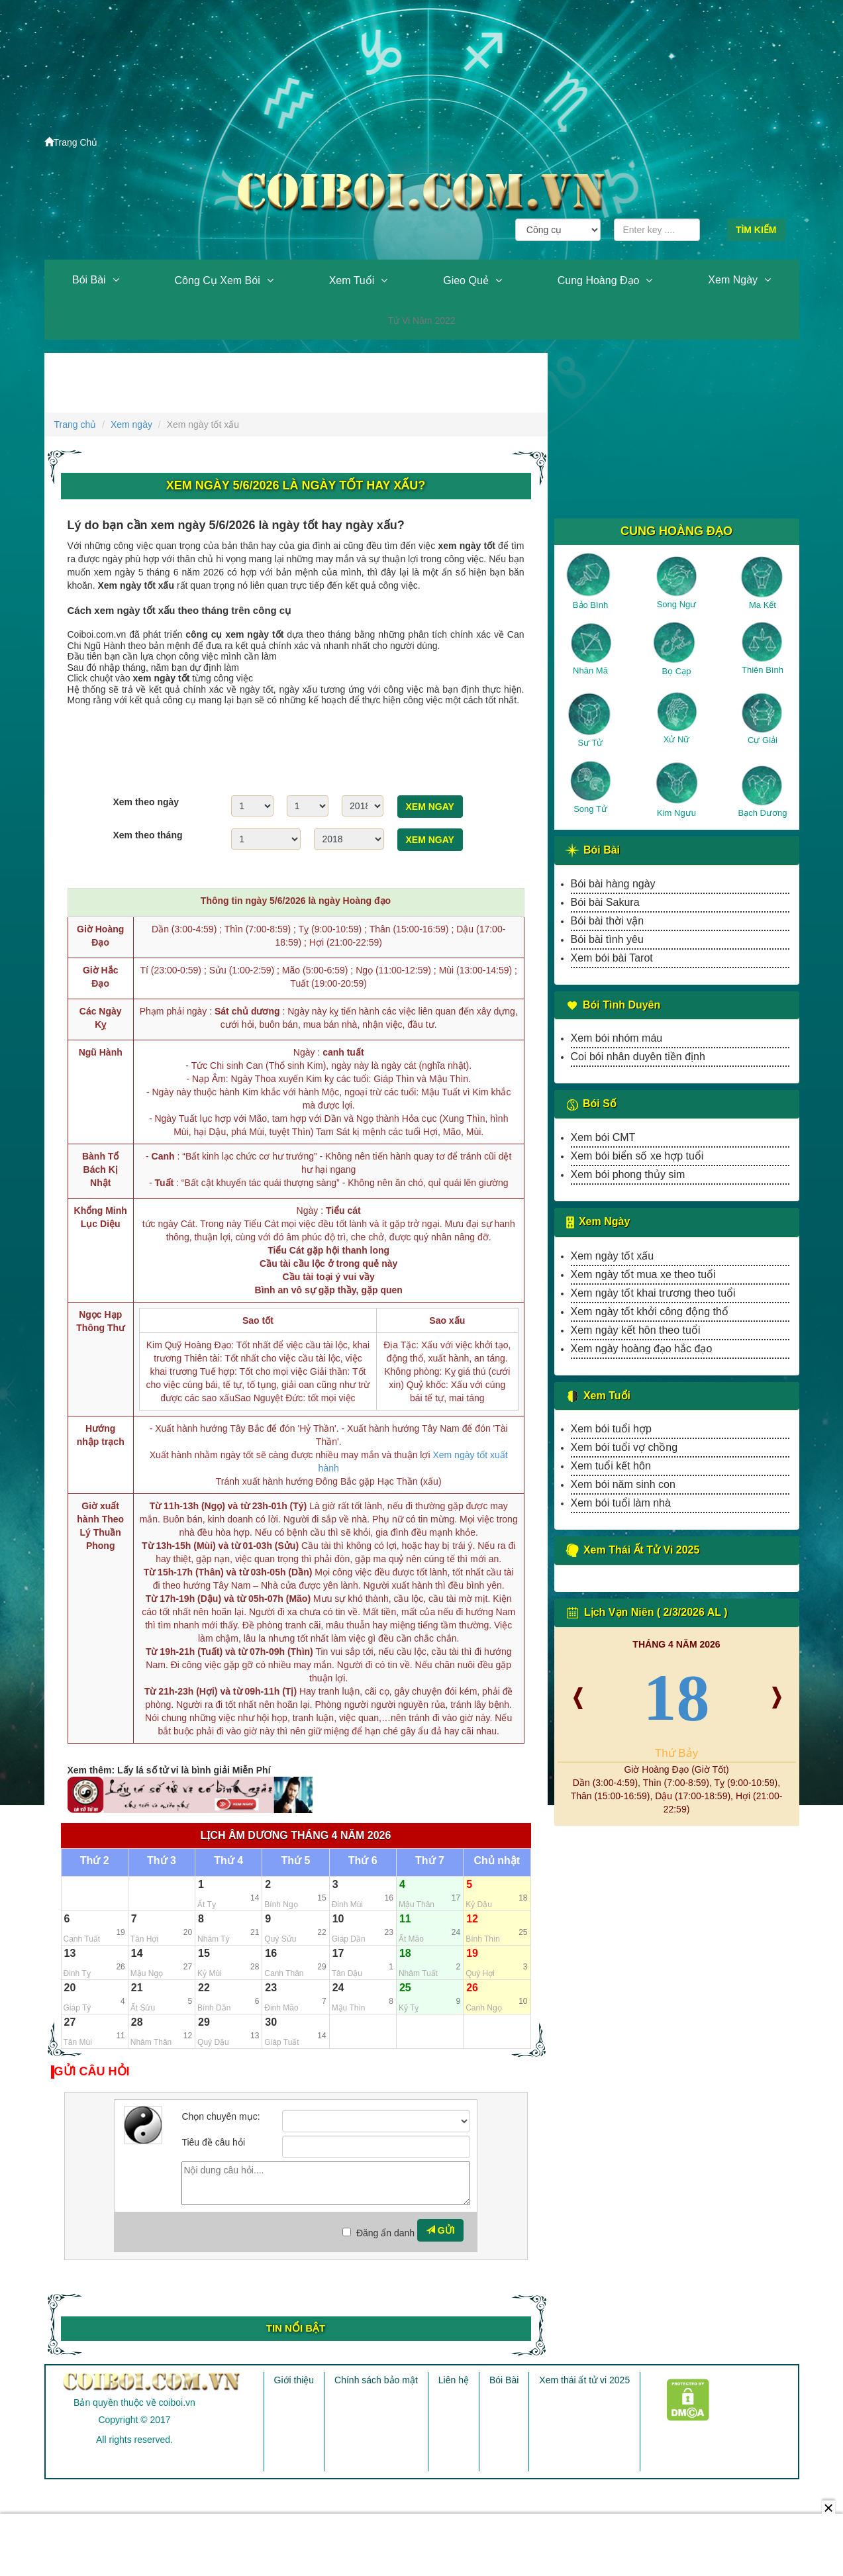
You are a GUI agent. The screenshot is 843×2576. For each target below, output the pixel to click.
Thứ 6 (362, 1861)
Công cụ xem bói (217, 280)
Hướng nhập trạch (100, 1435)
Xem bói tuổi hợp (611, 1428)
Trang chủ (75, 424)
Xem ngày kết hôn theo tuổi (636, 1330)
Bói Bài (89, 279)
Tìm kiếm (756, 229)
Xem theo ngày (146, 802)
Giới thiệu (294, 2380)
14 (137, 1953)
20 (70, 1987)
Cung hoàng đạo (599, 280)
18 (405, 1953)
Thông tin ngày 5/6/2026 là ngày (296, 900)
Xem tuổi (352, 280)
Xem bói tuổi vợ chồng (624, 1447)
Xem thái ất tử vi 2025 (584, 2380)
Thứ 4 (228, 1861)
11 (405, 1918)
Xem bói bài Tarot (612, 958)
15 (204, 1953)
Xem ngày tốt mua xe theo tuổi (643, 1274)
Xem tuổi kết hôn (611, 1465)
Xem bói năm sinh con (623, 1484)
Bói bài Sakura (605, 902)
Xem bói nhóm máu (617, 1038)
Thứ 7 (429, 1861)
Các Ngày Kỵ (100, 1018)
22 (204, 1987)
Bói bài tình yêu (607, 939)
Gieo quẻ (466, 280)
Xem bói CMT (603, 1137)
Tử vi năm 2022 (421, 320)
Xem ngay (430, 806)
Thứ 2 (94, 1861)
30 (271, 2022)
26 (472, 1987)
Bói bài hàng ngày (613, 883)
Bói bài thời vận (607, 920)
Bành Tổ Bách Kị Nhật (100, 1169)
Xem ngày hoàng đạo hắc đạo (642, 1348)
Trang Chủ (71, 142)
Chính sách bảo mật (376, 2380)
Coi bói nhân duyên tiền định (638, 1056)
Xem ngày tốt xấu (612, 1256)
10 (338, 1918)
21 (137, 1987)
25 (405, 1987)
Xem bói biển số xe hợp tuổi (637, 1156)
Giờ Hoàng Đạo (100, 936)
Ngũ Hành (101, 1052)
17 (338, 1953)
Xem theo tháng (148, 835)
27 (70, 2022)
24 (338, 1987)
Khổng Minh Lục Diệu (100, 1217)
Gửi (440, 2230)
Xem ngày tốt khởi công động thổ (649, 1311)
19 (472, 1953)
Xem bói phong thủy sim (628, 1174)
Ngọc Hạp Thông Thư (100, 1321)
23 (271, 1987)
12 (472, 1918)
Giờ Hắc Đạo (101, 977)
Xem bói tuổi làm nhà (621, 1503)
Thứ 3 (161, 1861)
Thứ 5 (296, 1861)
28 (137, 2022)
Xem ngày (733, 279)
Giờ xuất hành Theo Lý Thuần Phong (100, 1526)
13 (70, 1953)
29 (204, 2022)
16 (271, 1953)
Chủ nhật (497, 1861)
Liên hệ (453, 2380)
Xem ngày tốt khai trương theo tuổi (653, 1293)
